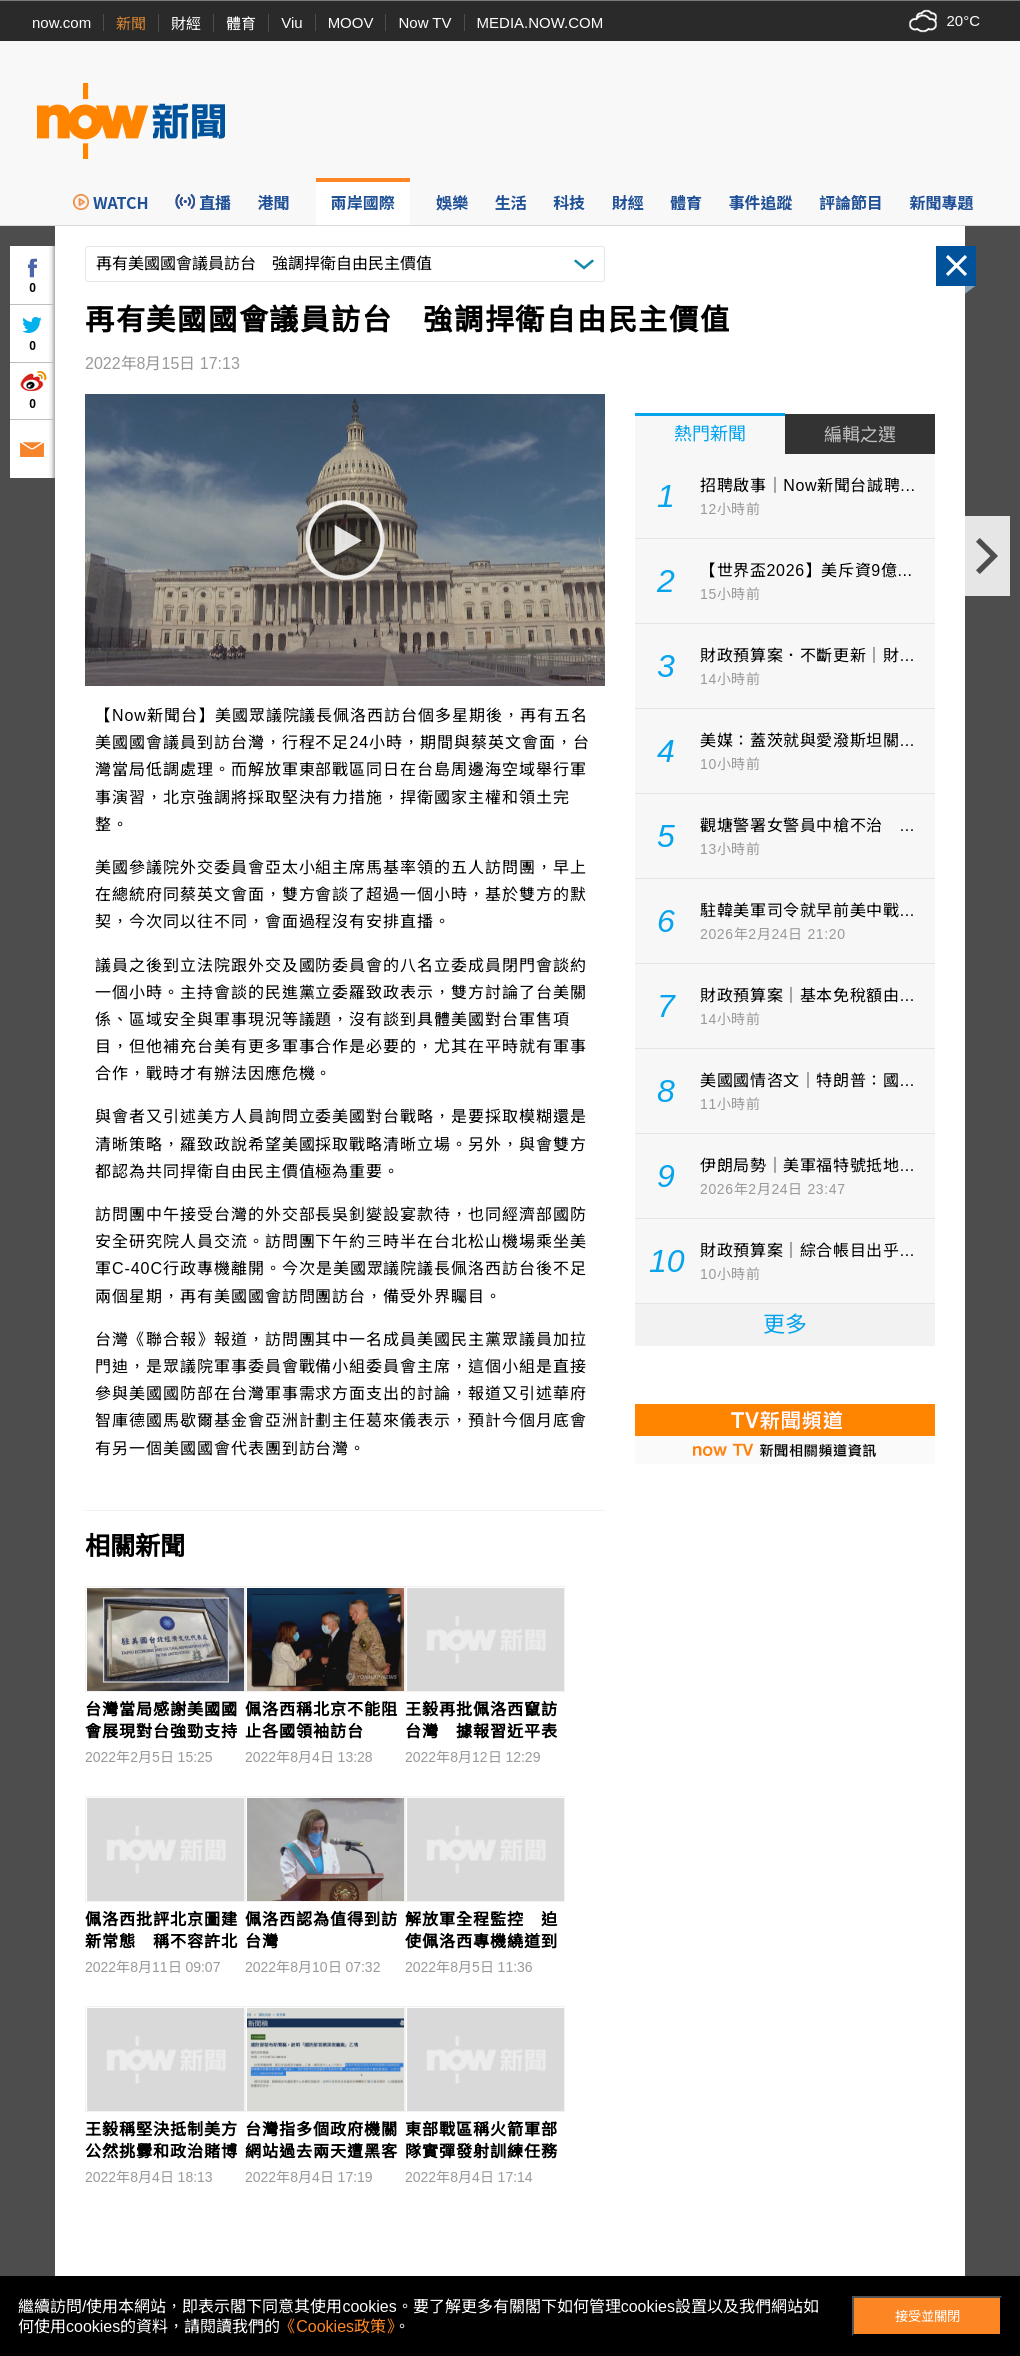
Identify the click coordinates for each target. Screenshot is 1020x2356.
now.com (61, 22)
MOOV (351, 22)
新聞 (131, 23)
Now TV (424, 22)
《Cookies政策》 (337, 2326)
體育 (241, 23)
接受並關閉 (927, 2316)
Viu (291, 22)
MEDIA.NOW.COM (540, 22)
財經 (186, 23)
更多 (785, 1324)
